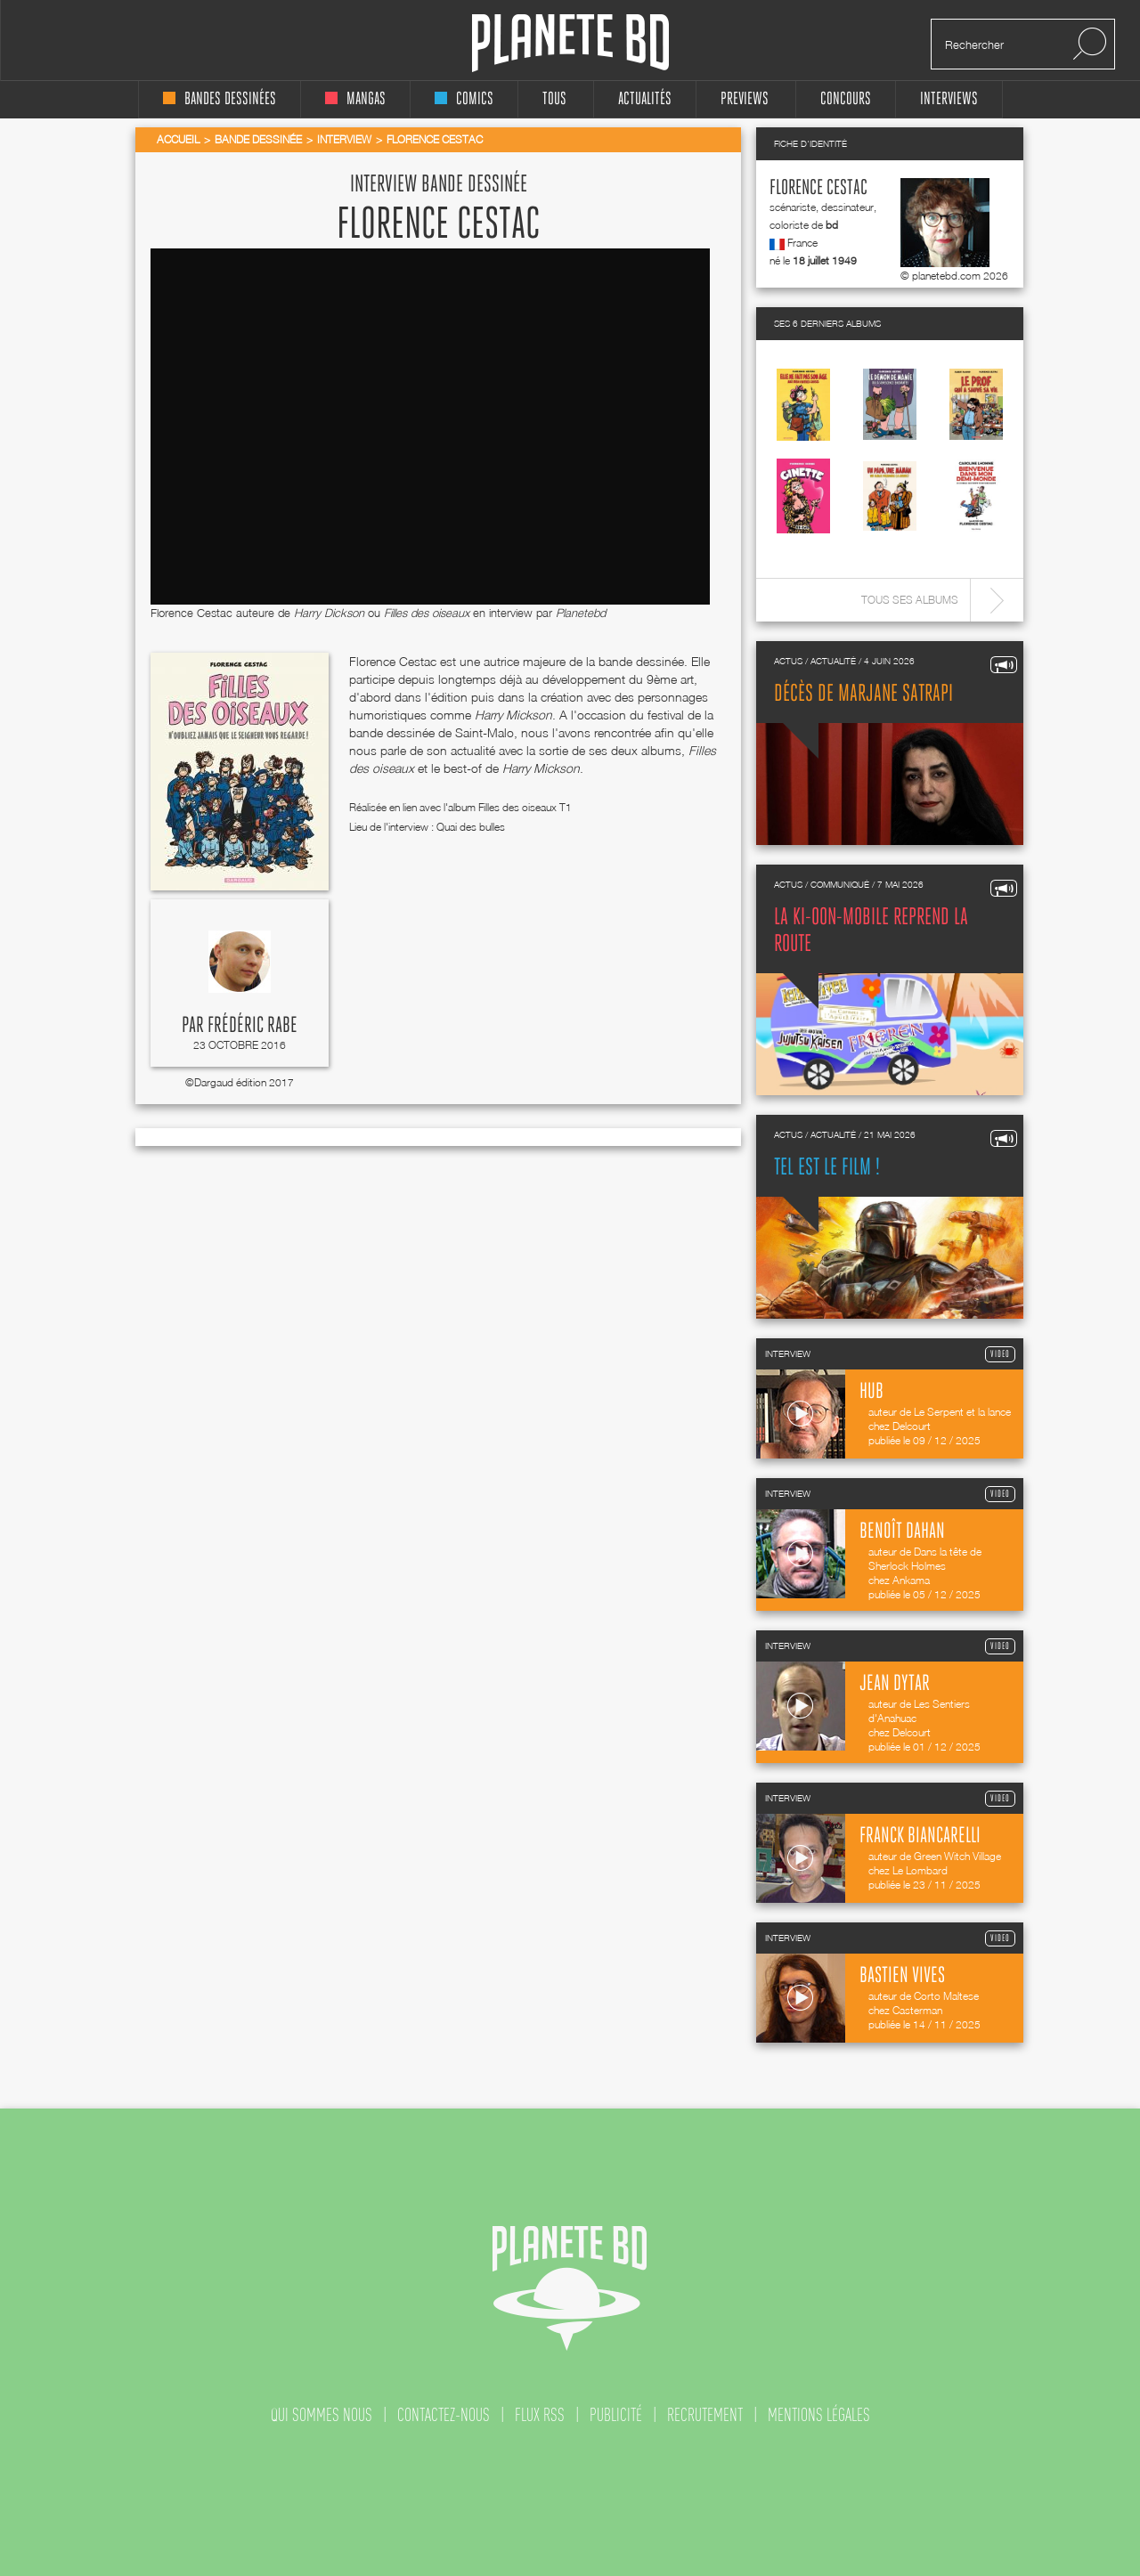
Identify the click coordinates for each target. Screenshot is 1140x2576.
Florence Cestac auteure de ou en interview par (351, 612)
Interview (344, 139)
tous (554, 99)
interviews (949, 99)
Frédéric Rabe (252, 1026)
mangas (355, 99)
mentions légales (819, 2415)
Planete (570, 43)
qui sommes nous (321, 2415)
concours (845, 99)
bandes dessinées (219, 99)
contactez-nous (443, 2415)
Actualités (645, 99)
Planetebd (581, 612)
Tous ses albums (909, 599)
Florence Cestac (818, 188)
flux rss (540, 2415)
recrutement (705, 2415)
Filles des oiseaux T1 (525, 807)
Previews (745, 99)
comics (464, 99)
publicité (616, 2415)
